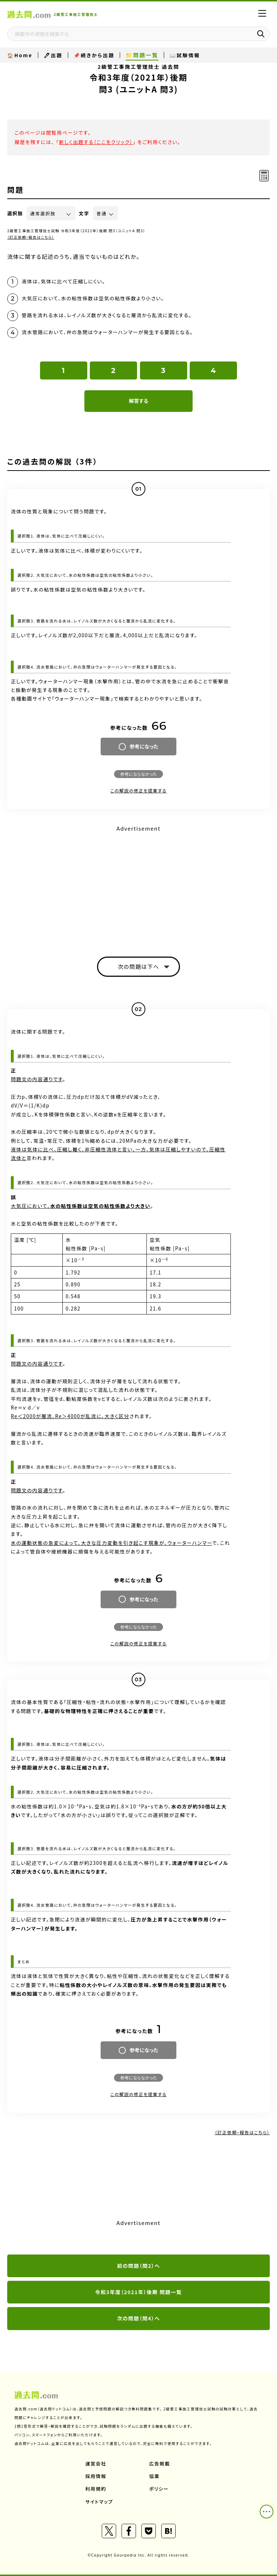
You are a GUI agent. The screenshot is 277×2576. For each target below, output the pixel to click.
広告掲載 (159, 2463)
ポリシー (159, 2488)
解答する (138, 400)
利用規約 (95, 2488)
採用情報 (95, 2476)
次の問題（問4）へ (138, 2318)
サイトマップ (99, 2501)
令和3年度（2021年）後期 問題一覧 (138, 2292)
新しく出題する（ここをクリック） (96, 141)
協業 (154, 2476)
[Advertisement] (138, 884)
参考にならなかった (138, 774)
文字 (84, 213)
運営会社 (95, 2463)
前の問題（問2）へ (138, 2265)
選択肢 (15, 213)
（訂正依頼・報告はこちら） (30, 237)
